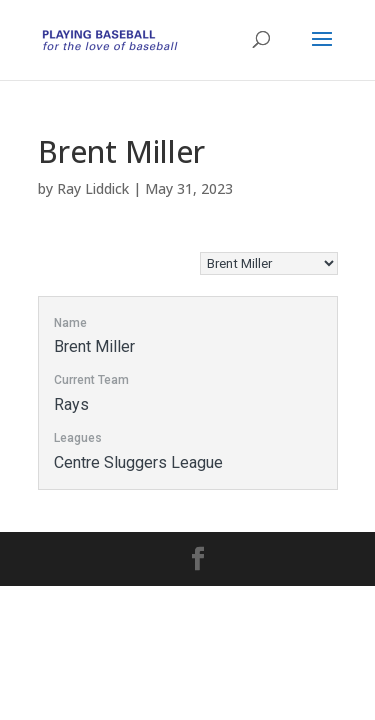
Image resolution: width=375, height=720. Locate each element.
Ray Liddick (93, 188)
